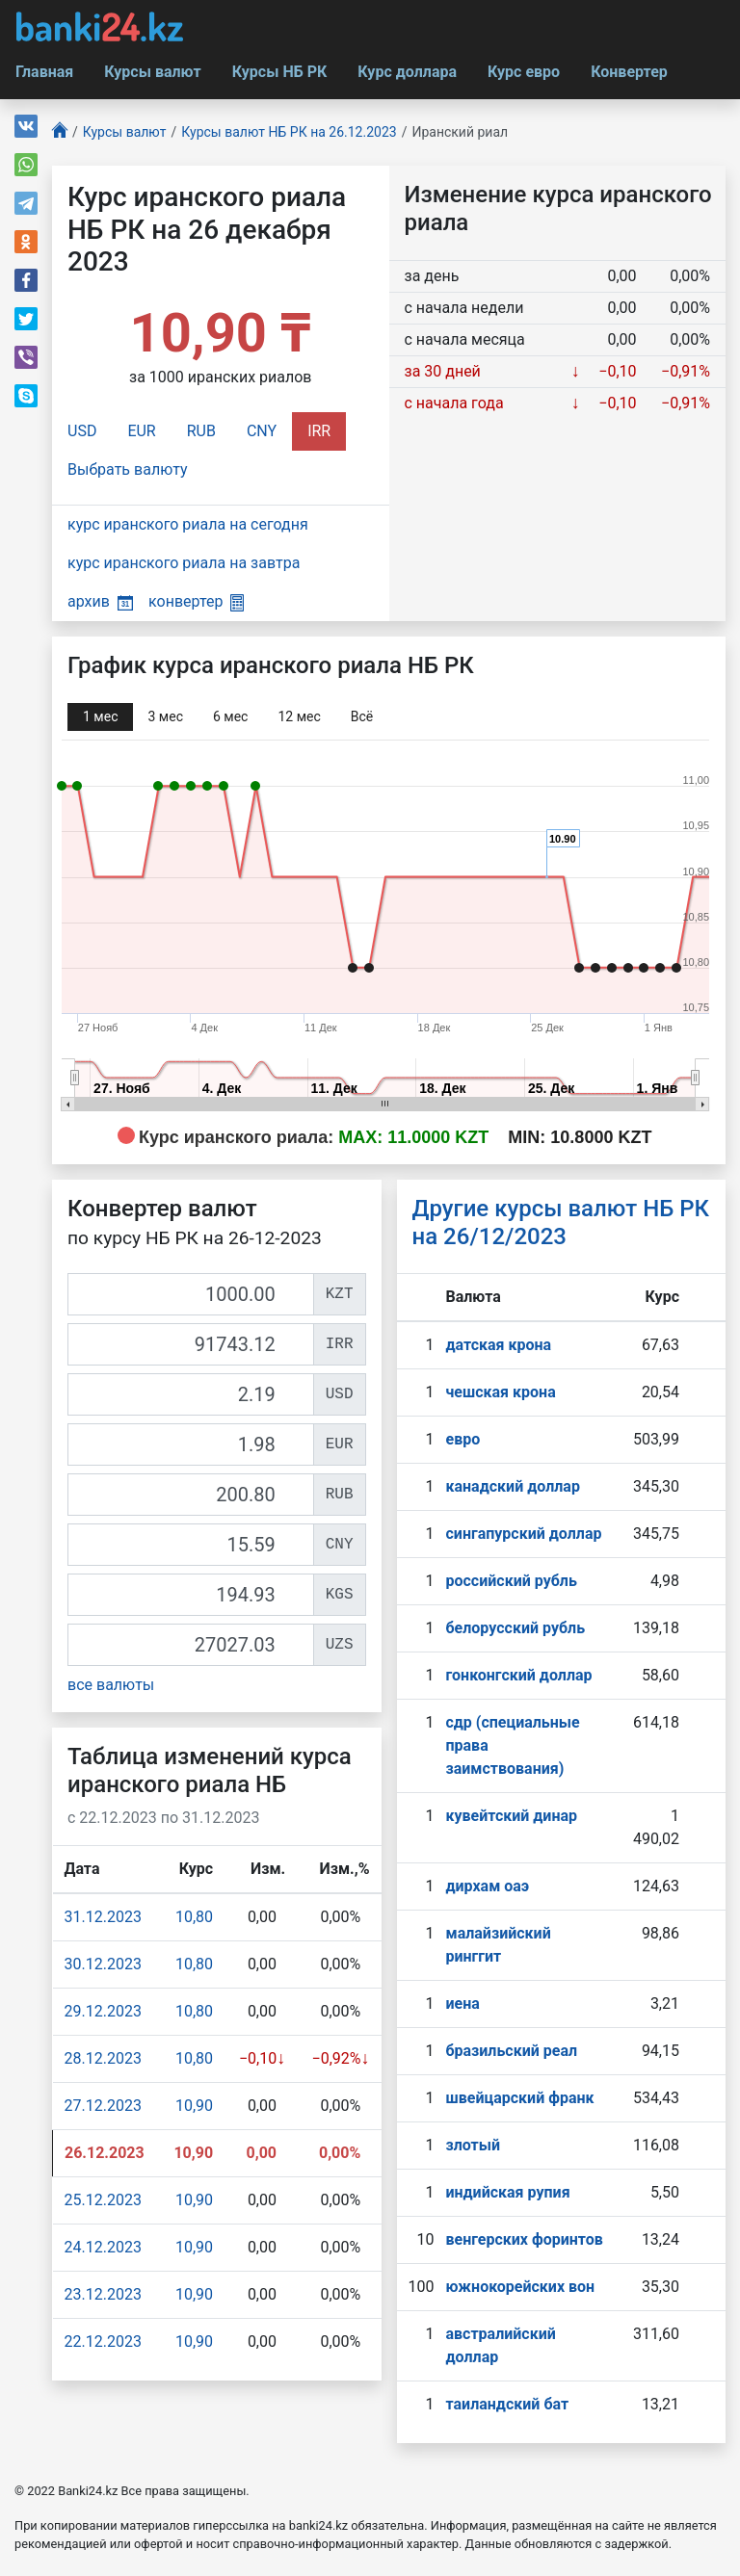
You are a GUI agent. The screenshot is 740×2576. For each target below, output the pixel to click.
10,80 (194, 1917)
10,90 (194, 2105)
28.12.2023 (103, 2058)
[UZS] (190, 1645)
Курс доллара (407, 72)
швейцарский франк (519, 2098)
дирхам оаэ (487, 1886)
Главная (44, 72)
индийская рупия (507, 2192)
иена (462, 2003)
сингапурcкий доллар (523, 1533)
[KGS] (190, 1595)
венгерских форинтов (523, 2239)
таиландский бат (506, 2404)
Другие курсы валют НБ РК (561, 1222)
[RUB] (190, 1494)
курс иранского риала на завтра (183, 563)
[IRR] (190, 1344)
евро (462, 1439)
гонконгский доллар (518, 1675)
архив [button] (100, 601)
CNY (262, 431)
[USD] (190, 1394)
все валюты (110, 1685)
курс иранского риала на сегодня (187, 524)
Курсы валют (152, 72)
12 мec (299, 716)
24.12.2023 (103, 2247)
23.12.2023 (103, 2294)
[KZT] (190, 1294)
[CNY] (190, 1544)
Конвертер (629, 72)
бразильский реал (511, 2051)
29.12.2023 (103, 2011)
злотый (472, 2145)
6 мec (230, 716)
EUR (141, 431)
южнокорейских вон (520, 2286)
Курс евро (524, 72)
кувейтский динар (511, 1816)
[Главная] (59, 132)
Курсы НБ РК (280, 72)
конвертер (196, 601)
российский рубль (510, 1581)
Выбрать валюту (127, 469)
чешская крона (500, 1392)
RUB (201, 431)
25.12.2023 (103, 2200)
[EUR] (190, 1444)
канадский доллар (512, 1486)
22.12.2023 (103, 2341)
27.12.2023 (103, 2105)
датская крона (498, 1345)
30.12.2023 (103, 1964)
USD (81, 431)
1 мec (100, 716)
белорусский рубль (515, 1628)
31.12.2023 (103, 1917)
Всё (362, 716)
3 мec (164, 716)
